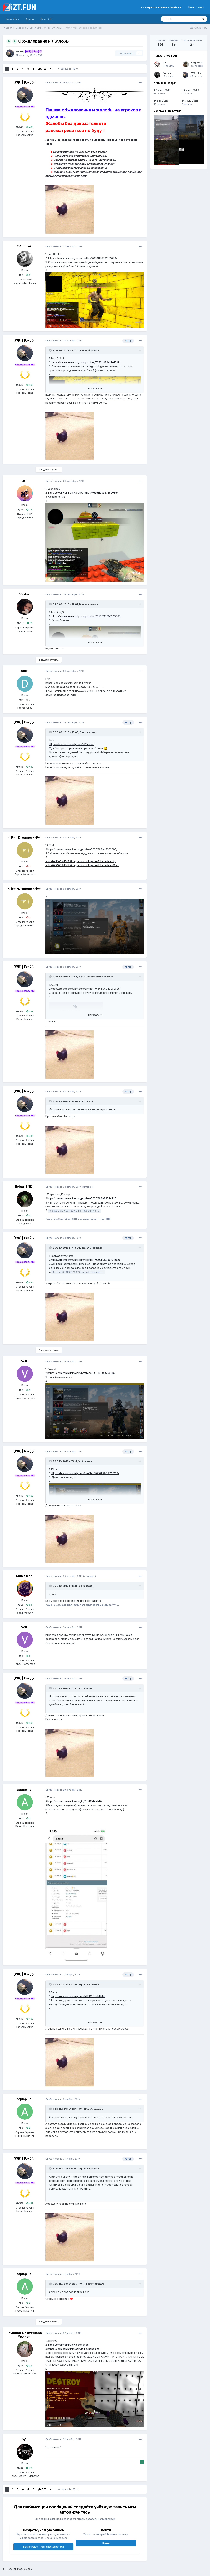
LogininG (196, 62)
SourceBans (12, 19)
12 (28, 1215)
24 (21, 509)
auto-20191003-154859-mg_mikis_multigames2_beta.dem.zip (80, 861)
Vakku (24, 594)
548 (20, 127)
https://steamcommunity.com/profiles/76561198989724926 (81, 1198)
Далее (42, 68)
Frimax (167, 73)
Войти (106, 2542)
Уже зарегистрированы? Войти (161, 7)
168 (29, 2468)
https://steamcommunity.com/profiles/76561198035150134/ (81, 1372)
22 (29, 2365)
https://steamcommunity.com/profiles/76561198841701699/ (86, 362)
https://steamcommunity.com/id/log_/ (69, 2344)
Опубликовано (63, 82)
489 (29, 127)
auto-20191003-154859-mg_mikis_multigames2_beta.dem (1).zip (82, 865)
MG (40, 55)
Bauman (84, 604)
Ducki (24, 671)
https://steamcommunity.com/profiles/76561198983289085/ (83, 492)
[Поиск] (180, 19)
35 (21, 2365)
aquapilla (24, 1789)
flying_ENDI (24, 1186)
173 (20, 623)
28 (21, 1604)
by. (24, 2439)
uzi (24, 481)
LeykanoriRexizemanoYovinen (24, 2335)
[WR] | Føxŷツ (24, 82)
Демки (30, 19)
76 (29, 509)
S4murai (24, 246)
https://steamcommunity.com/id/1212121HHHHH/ (74, 1801)
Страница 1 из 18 (68, 68)
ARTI (165, 62)
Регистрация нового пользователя (43, 2546)
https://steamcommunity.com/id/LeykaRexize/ (73, 2348)
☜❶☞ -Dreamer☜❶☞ (24, 837)
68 (29, 623)
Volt (24, 1361)
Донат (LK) (46, 19)
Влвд (82, 1101)
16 (21, 1215)
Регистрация (196, 7)
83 (29, 1604)
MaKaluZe (24, 1576)
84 (20, 2468)
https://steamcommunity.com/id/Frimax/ (71, 744)
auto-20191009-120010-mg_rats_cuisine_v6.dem (76, 1210)
